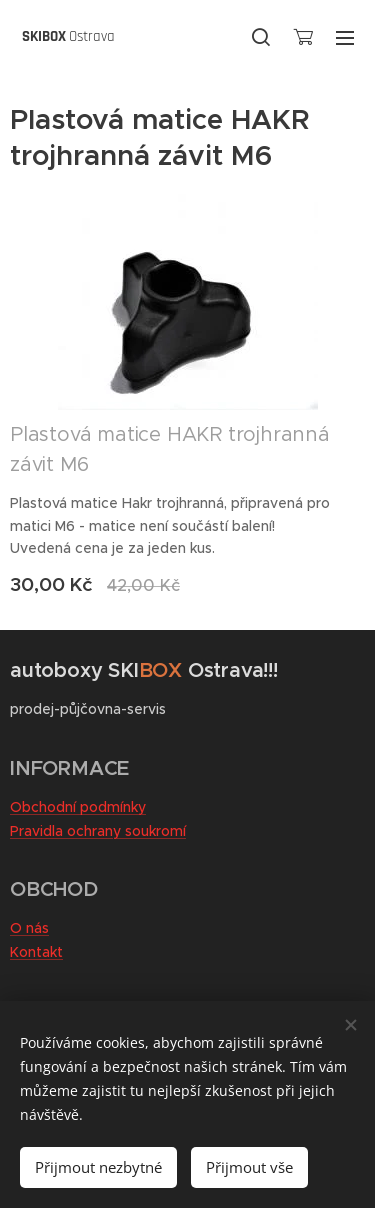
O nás (29, 928)
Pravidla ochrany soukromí (98, 831)
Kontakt (36, 952)
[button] (261, 37)
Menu (345, 38)
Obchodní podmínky (78, 807)
